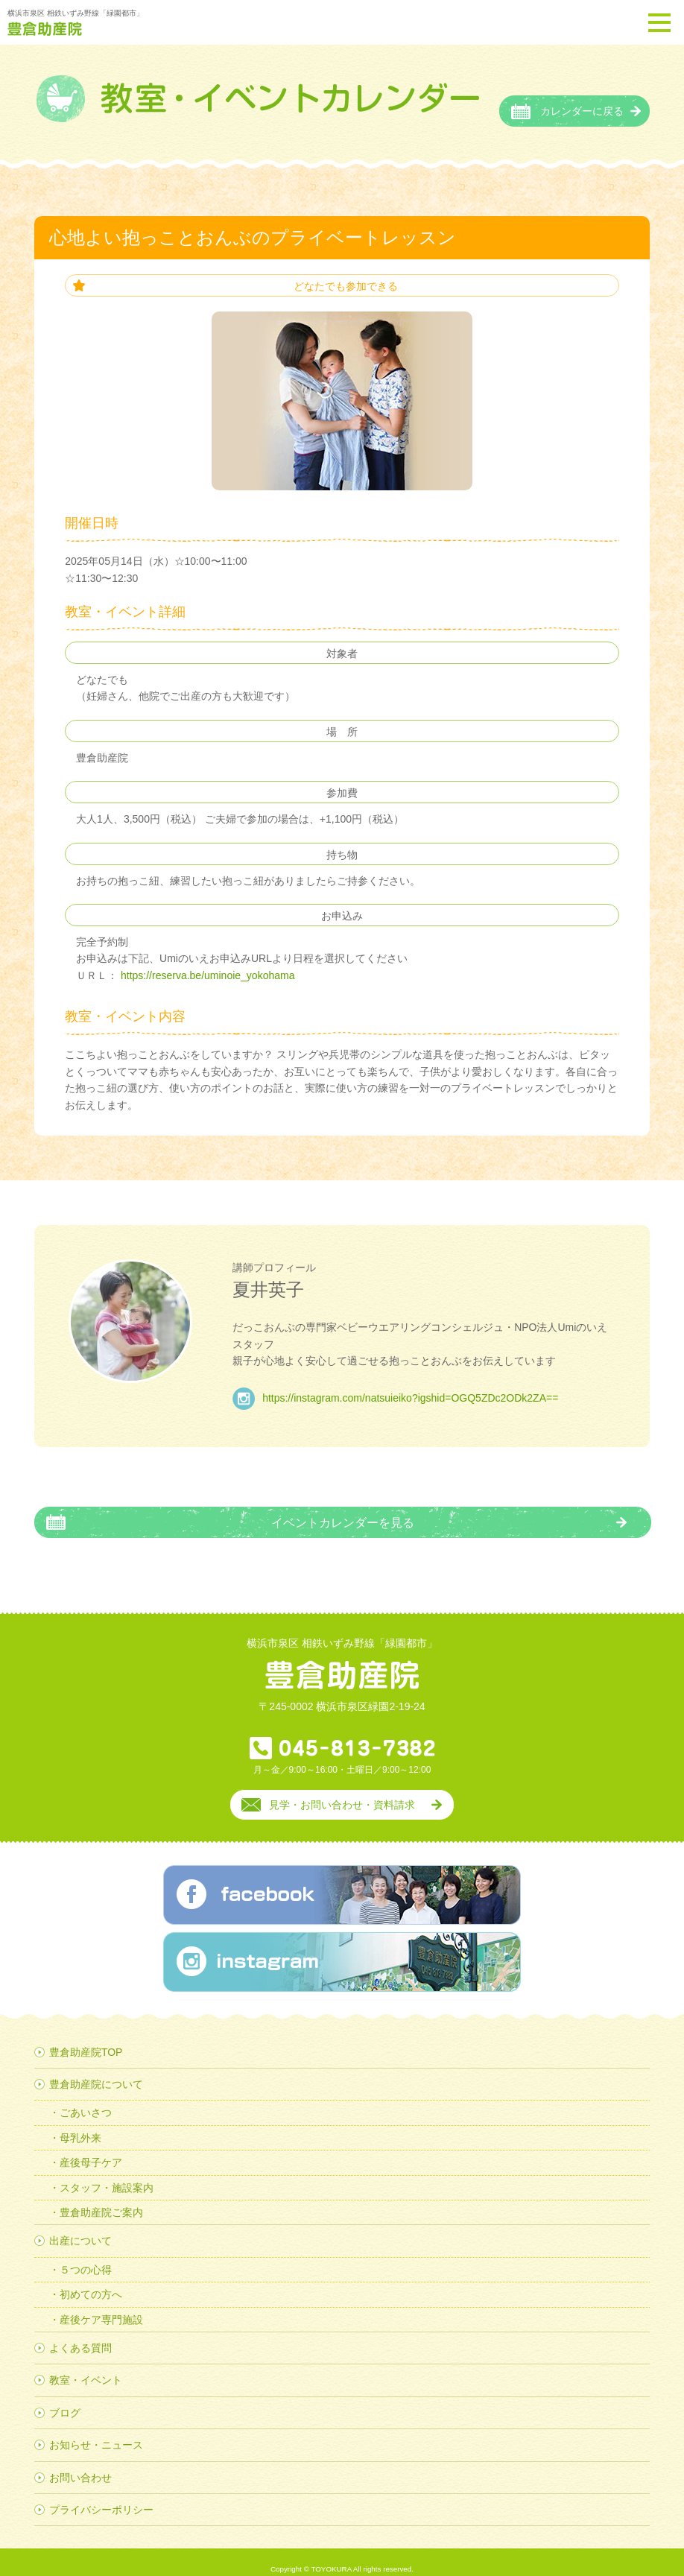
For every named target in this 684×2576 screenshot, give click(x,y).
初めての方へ (91, 2280)
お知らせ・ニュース (96, 2431)
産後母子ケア (91, 2148)
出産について (80, 2226)
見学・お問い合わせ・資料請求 (342, 1791)
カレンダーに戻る (582, 97)
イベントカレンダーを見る (342, 1508)
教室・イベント (85, 2366)
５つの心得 (86, 2256)
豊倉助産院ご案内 (101, 2198)
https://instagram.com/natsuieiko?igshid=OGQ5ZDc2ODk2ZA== (410, 1384)
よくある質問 (80, 2334)
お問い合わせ (80, 2463)
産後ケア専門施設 (101, 2305)
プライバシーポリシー (101, 2495)
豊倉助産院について (96, 2070)
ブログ (64, 2399)
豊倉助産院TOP (86, 2038)
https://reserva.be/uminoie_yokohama (206, 961)
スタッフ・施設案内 (106, 2174)
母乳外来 (80, 2124)
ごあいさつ (86, 2098)
